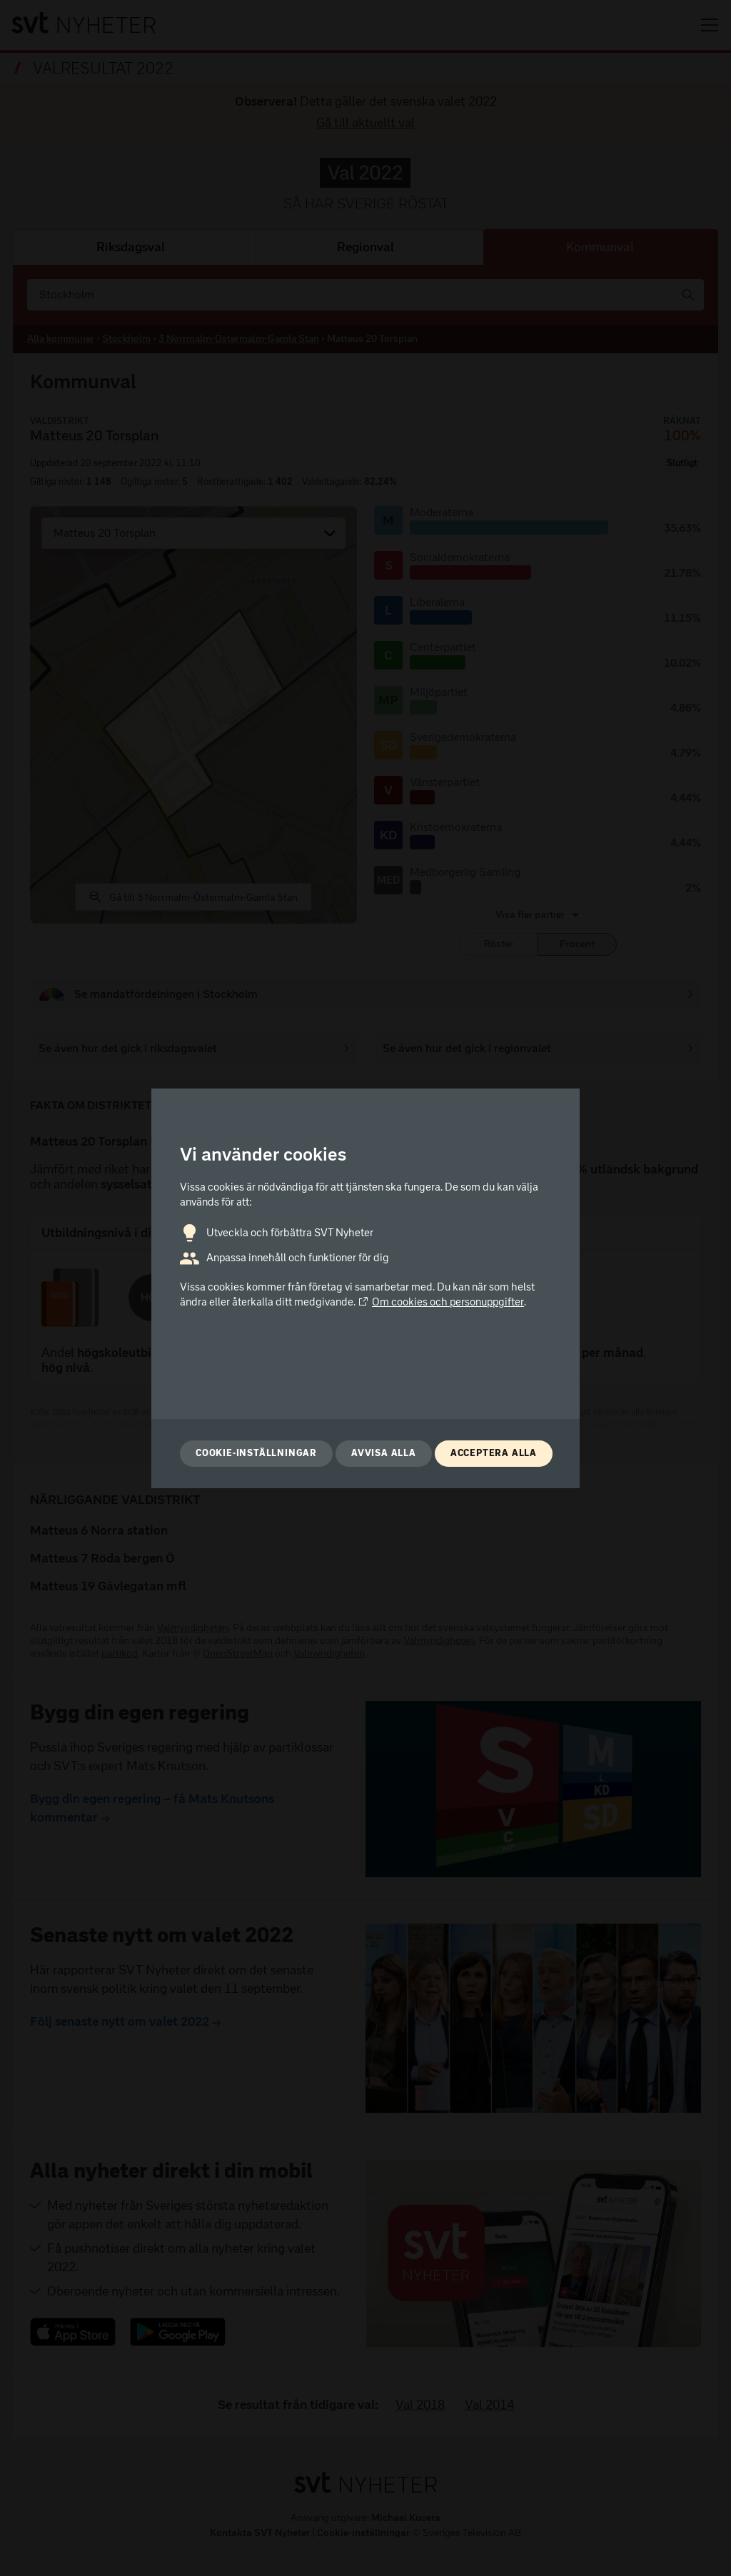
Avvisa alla (383, 1453)
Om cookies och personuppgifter (441, 1301)
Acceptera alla (493, 1453)
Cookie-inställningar (256, 1453)
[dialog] (365, 1288)
